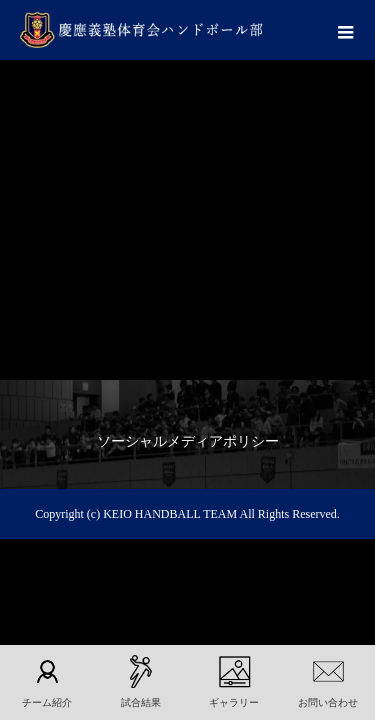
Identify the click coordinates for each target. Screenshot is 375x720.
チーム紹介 (47, 702)
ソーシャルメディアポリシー (188, 441)
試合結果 (141, 702)
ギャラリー (234, 702)
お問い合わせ (328, 702)
